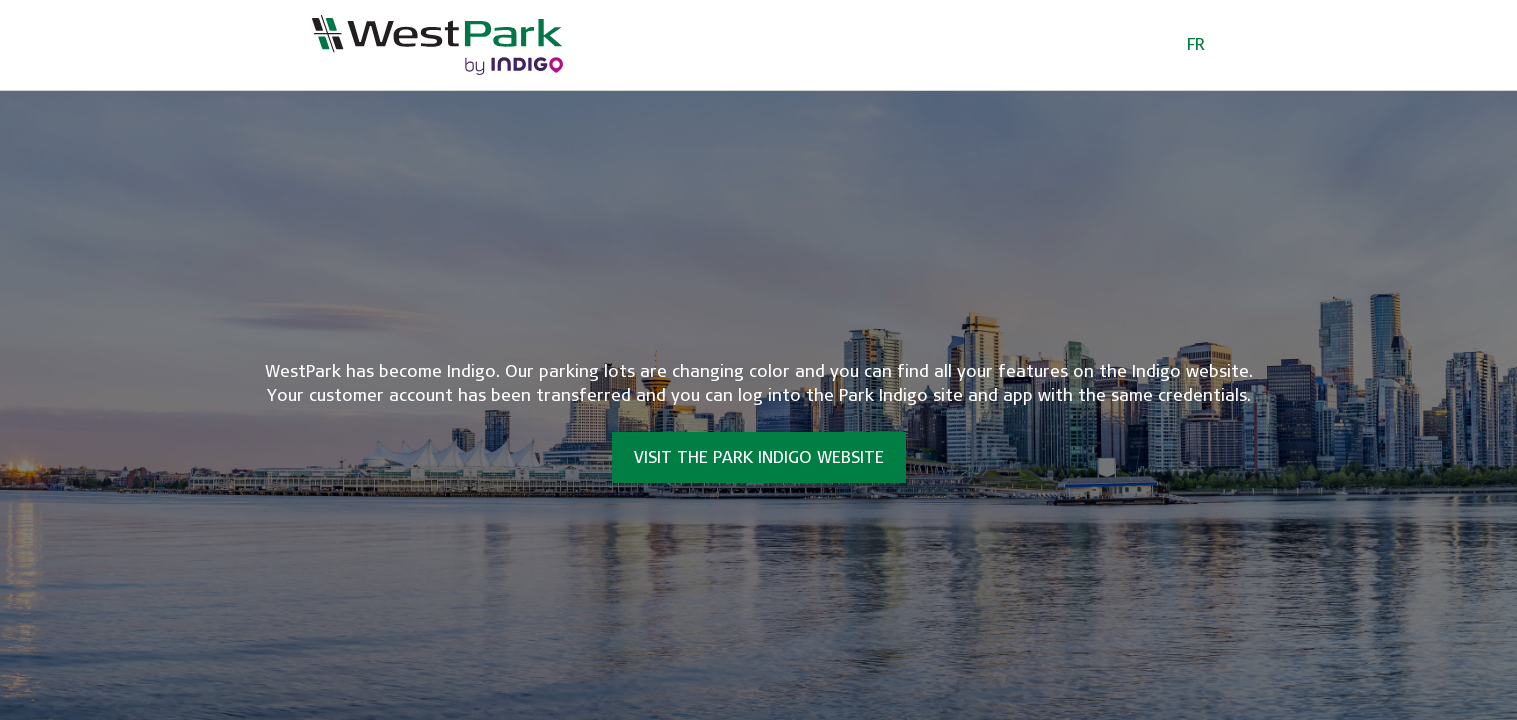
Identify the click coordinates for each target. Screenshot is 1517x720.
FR (1196, 44)
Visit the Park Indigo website (759, 457)
